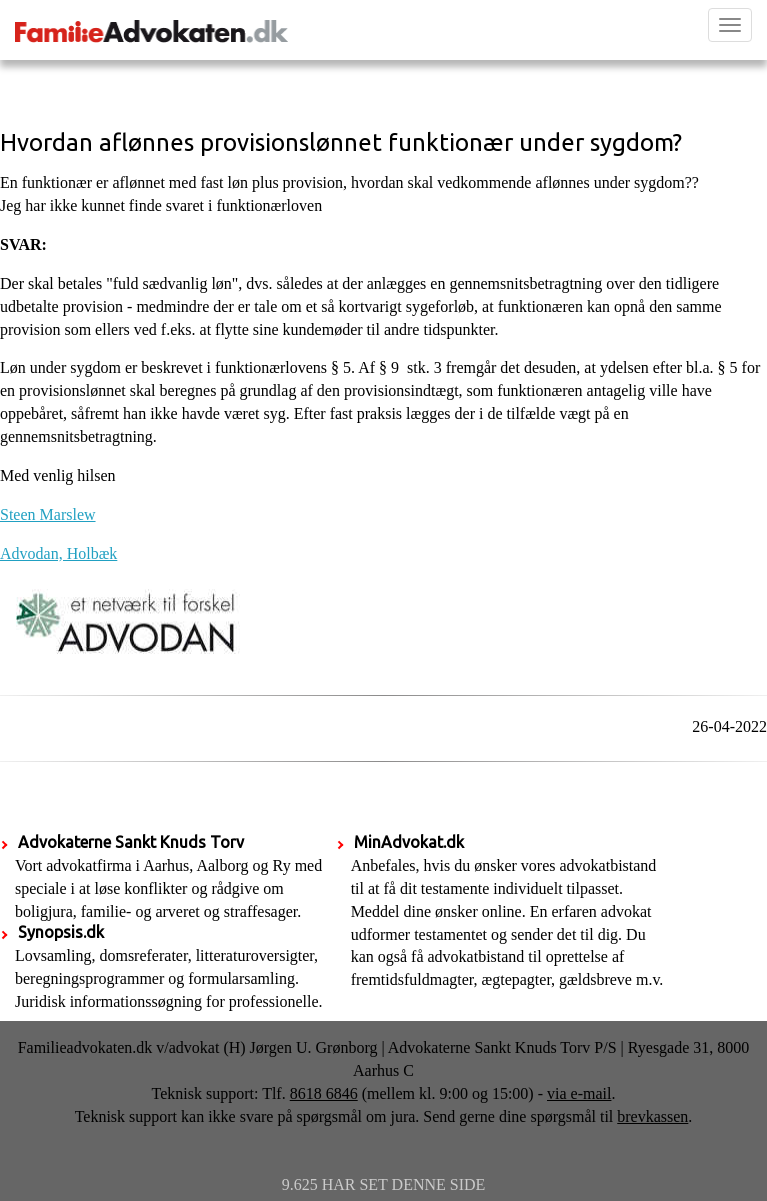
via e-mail (579, 1093)
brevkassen (652, 1116)
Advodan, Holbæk (58, 553)
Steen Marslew (48, 514)
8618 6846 (324, 1093)
